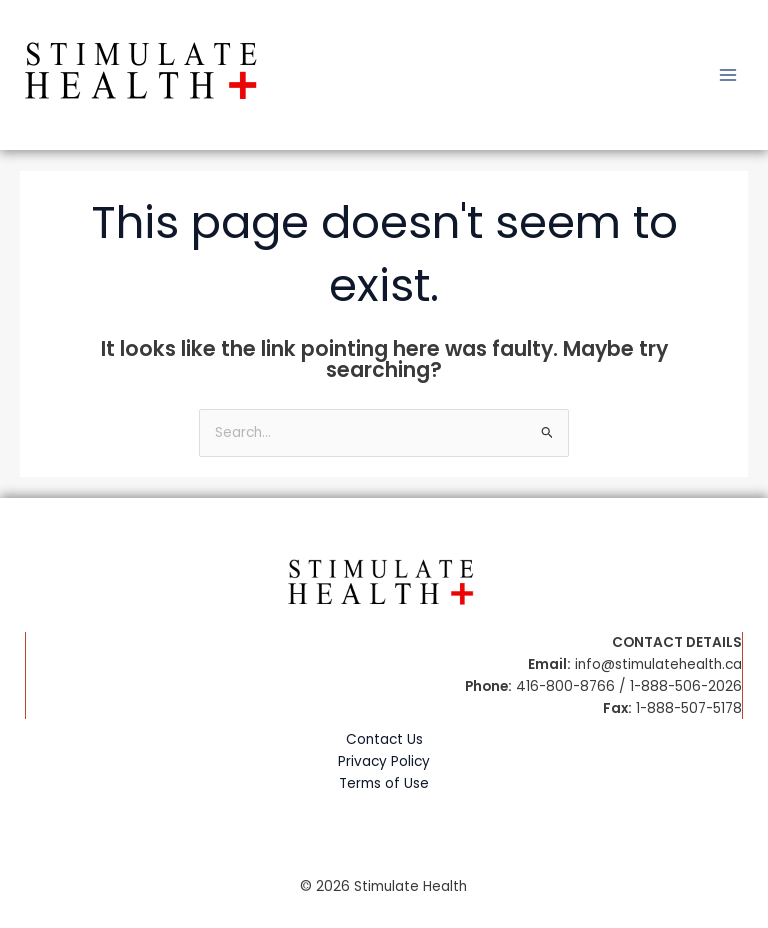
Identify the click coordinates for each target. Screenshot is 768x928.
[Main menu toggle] (728, 75)
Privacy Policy (384, 761)
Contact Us (384, 739)
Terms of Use (384, 783)
